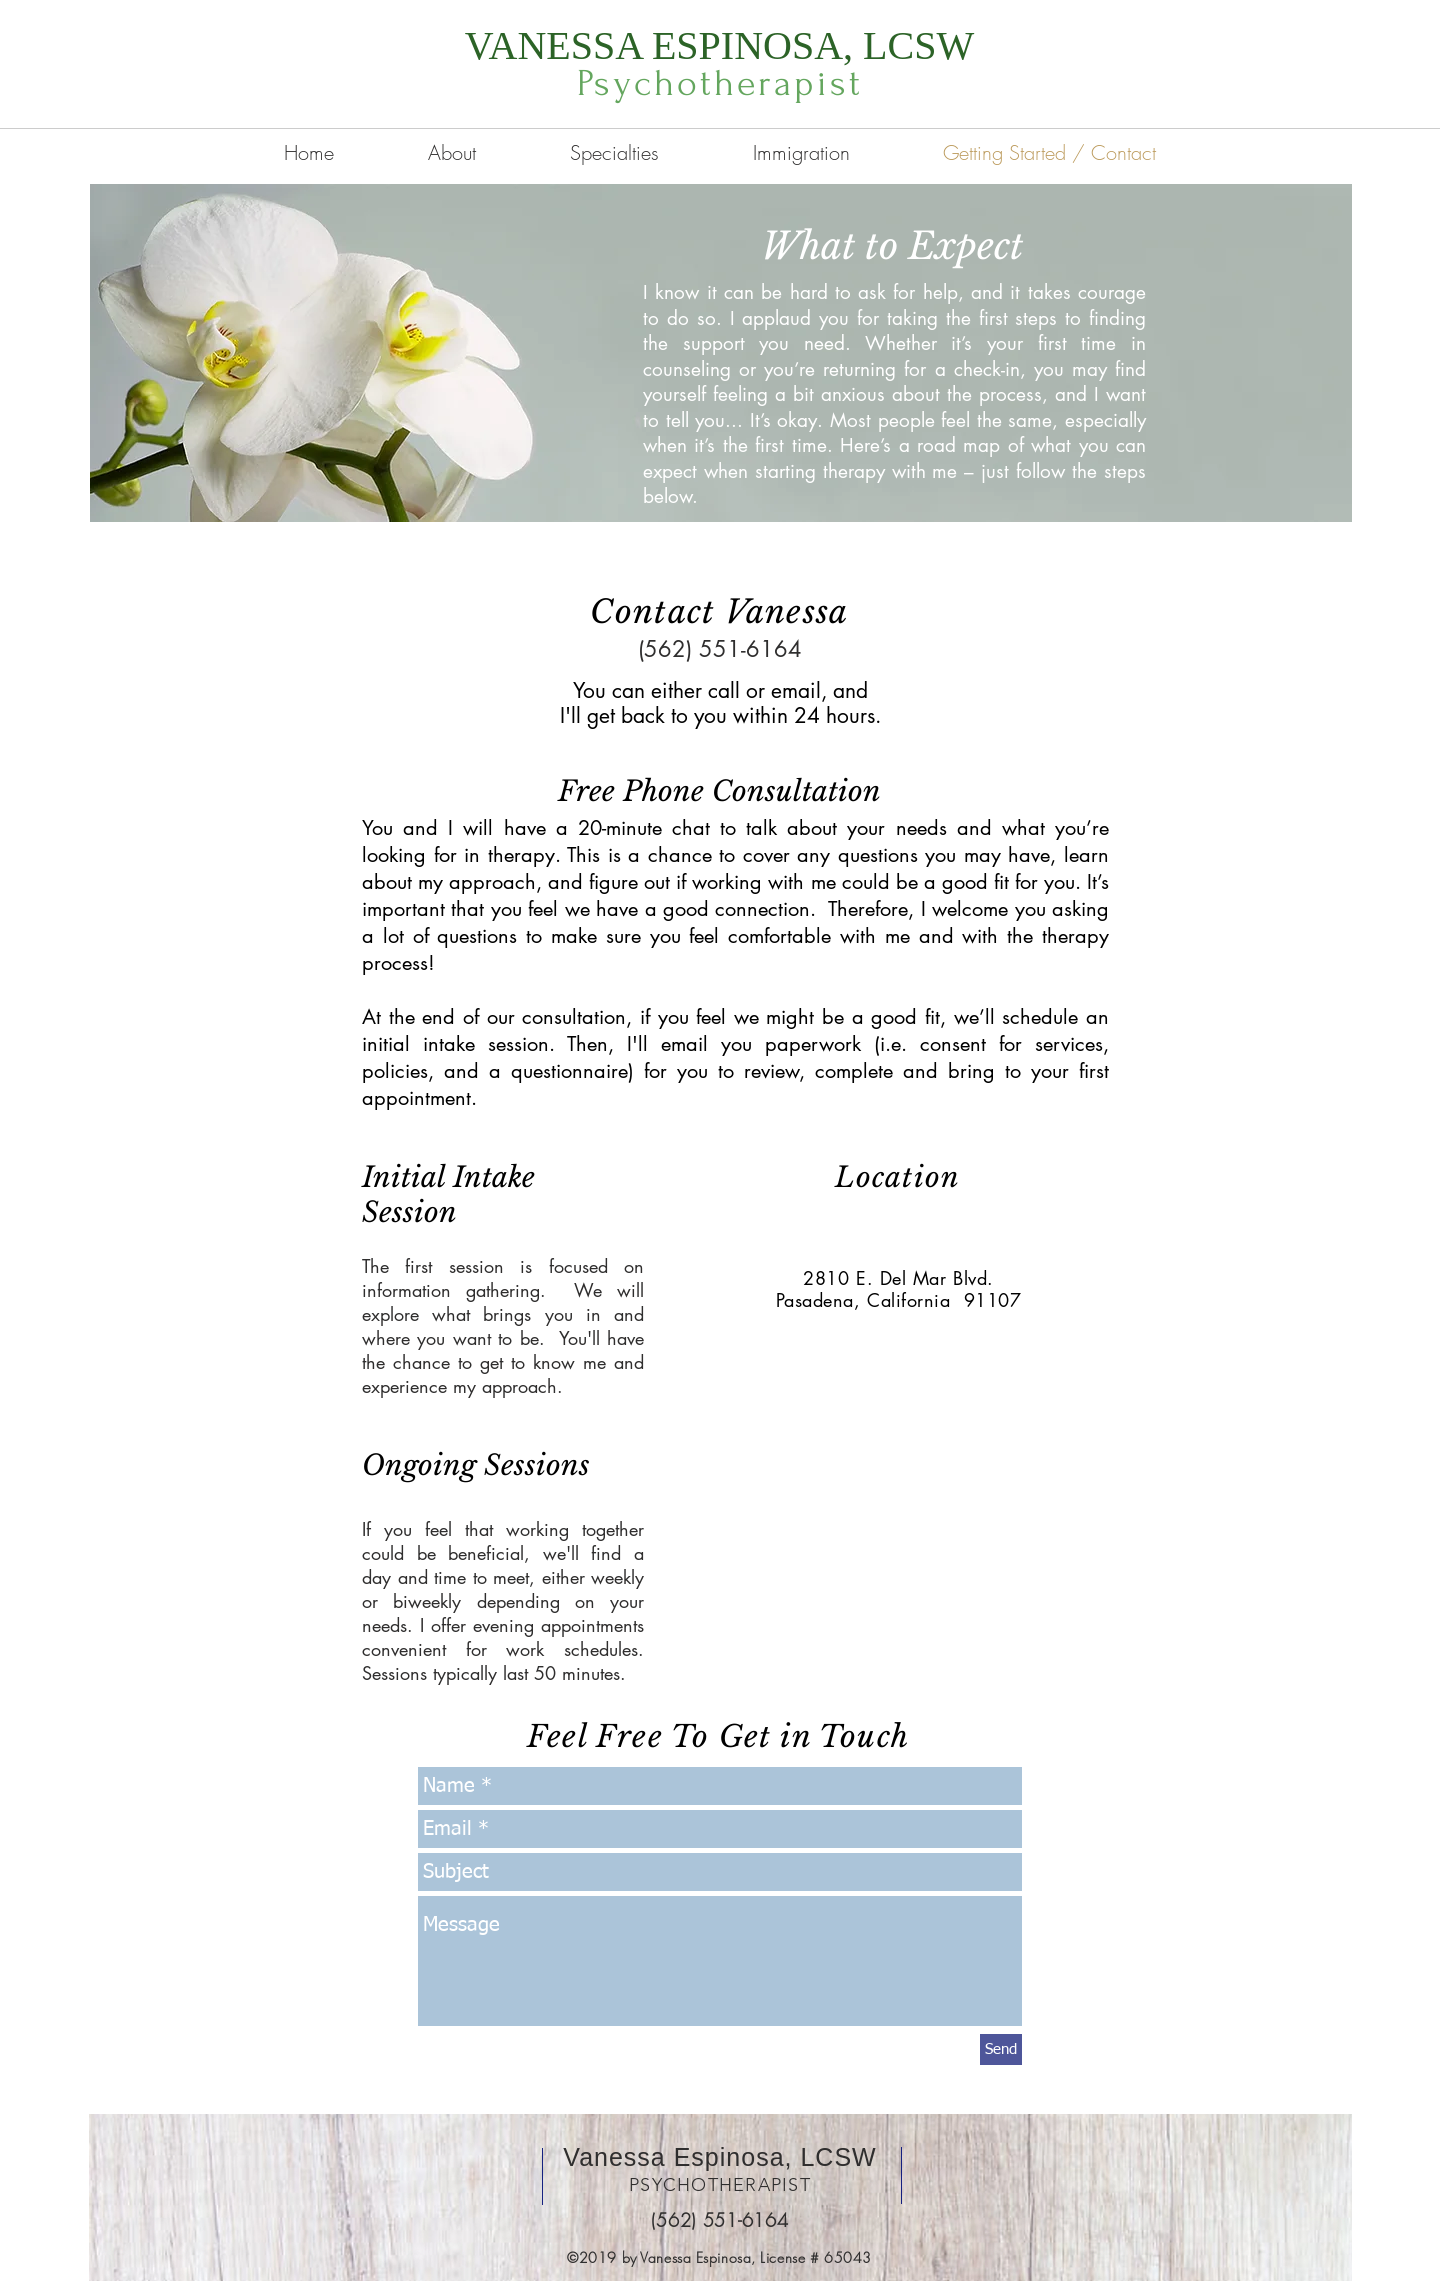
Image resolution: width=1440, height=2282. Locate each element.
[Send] (1001, 2049)
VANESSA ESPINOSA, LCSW (719, 45)
